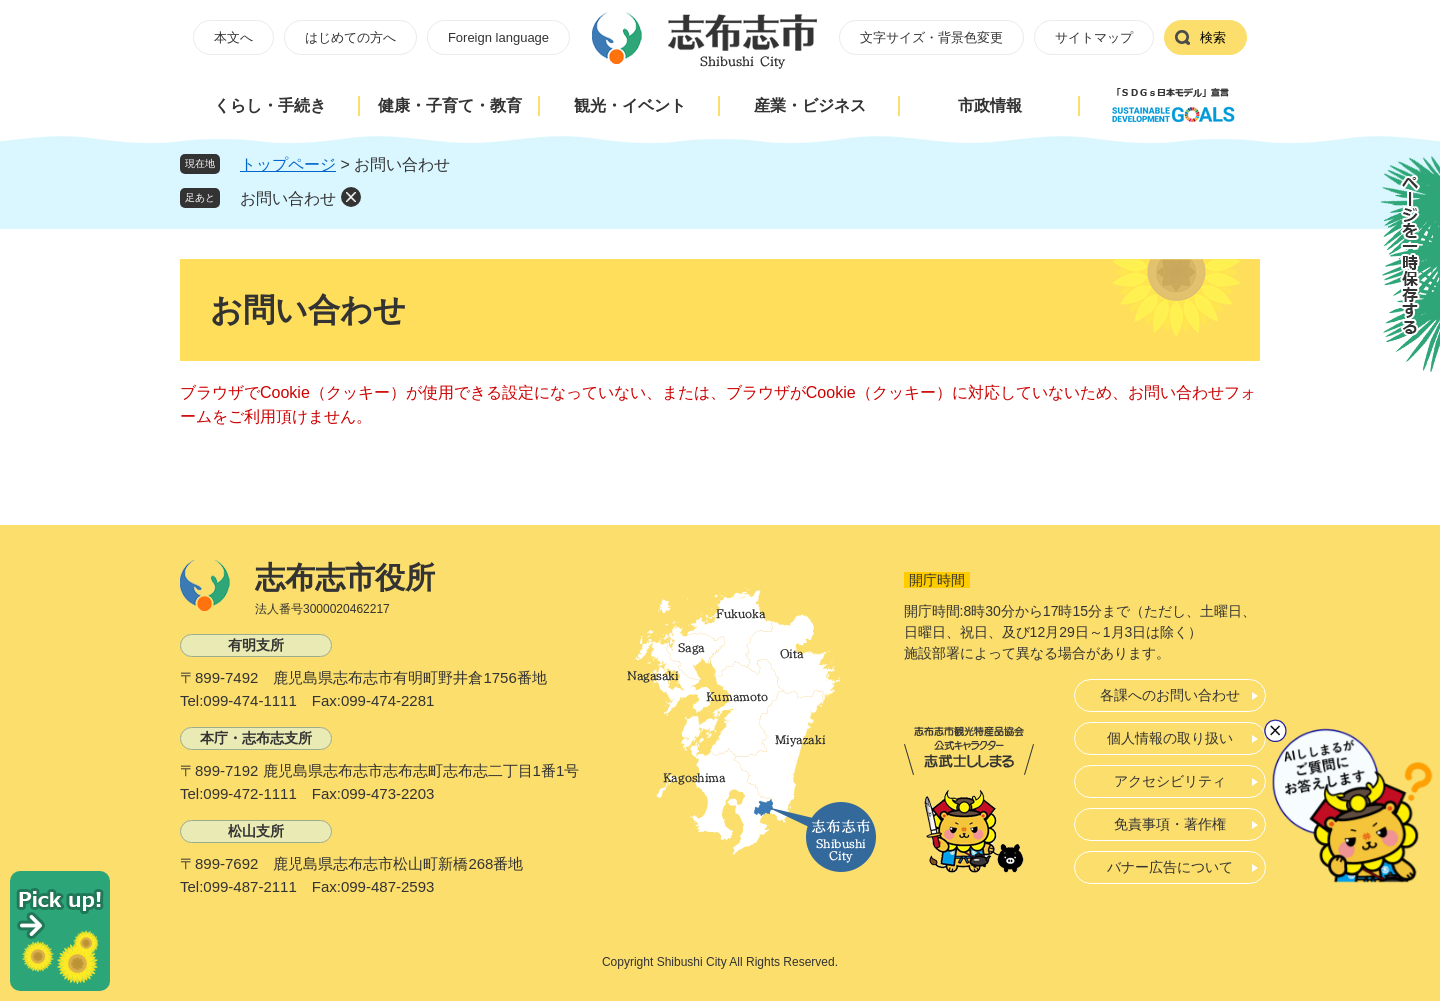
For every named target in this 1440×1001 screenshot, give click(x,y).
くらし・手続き (270, 105)
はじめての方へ (350, 37)
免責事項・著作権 (1170, 824)
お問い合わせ (288, 198)
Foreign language (498, 37)
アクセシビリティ (1170, 781)
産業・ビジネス (810, 105)
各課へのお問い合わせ (1170, 695)
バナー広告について (1170, 867)
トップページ (288, 164)
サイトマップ (1094, 37)
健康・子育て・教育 (450, 105)
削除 (351, 197)
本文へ (233, 37)
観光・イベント (630, 105)
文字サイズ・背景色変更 (931, 37)
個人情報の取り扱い (1170, 738)
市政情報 (990, 105)
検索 (1213, 37)
